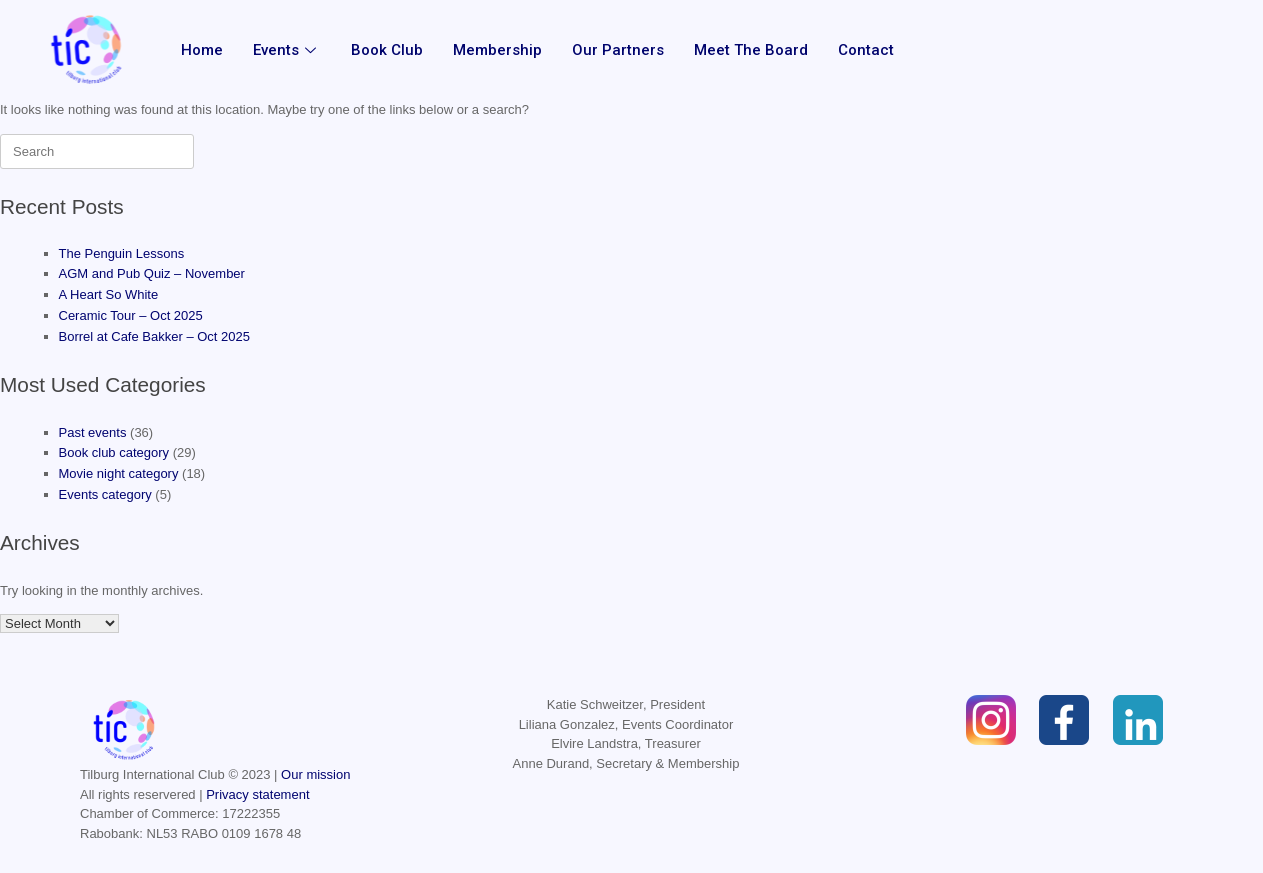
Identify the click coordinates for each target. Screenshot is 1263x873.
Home (202, 50)
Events (287, 50)
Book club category (114, 452)
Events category (105, 494)
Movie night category (119, 473)
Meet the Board (751, 50)
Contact (866, 50)
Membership (497, 50)
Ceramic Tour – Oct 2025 (131, 315)
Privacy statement (257, 794)
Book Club (387, 50)
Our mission (315, 774)
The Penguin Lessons (122, 253)
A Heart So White (109, 294)
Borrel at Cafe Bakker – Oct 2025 (154, 336)
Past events (93, 432)
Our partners (618, 50)
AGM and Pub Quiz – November (152, 273)
